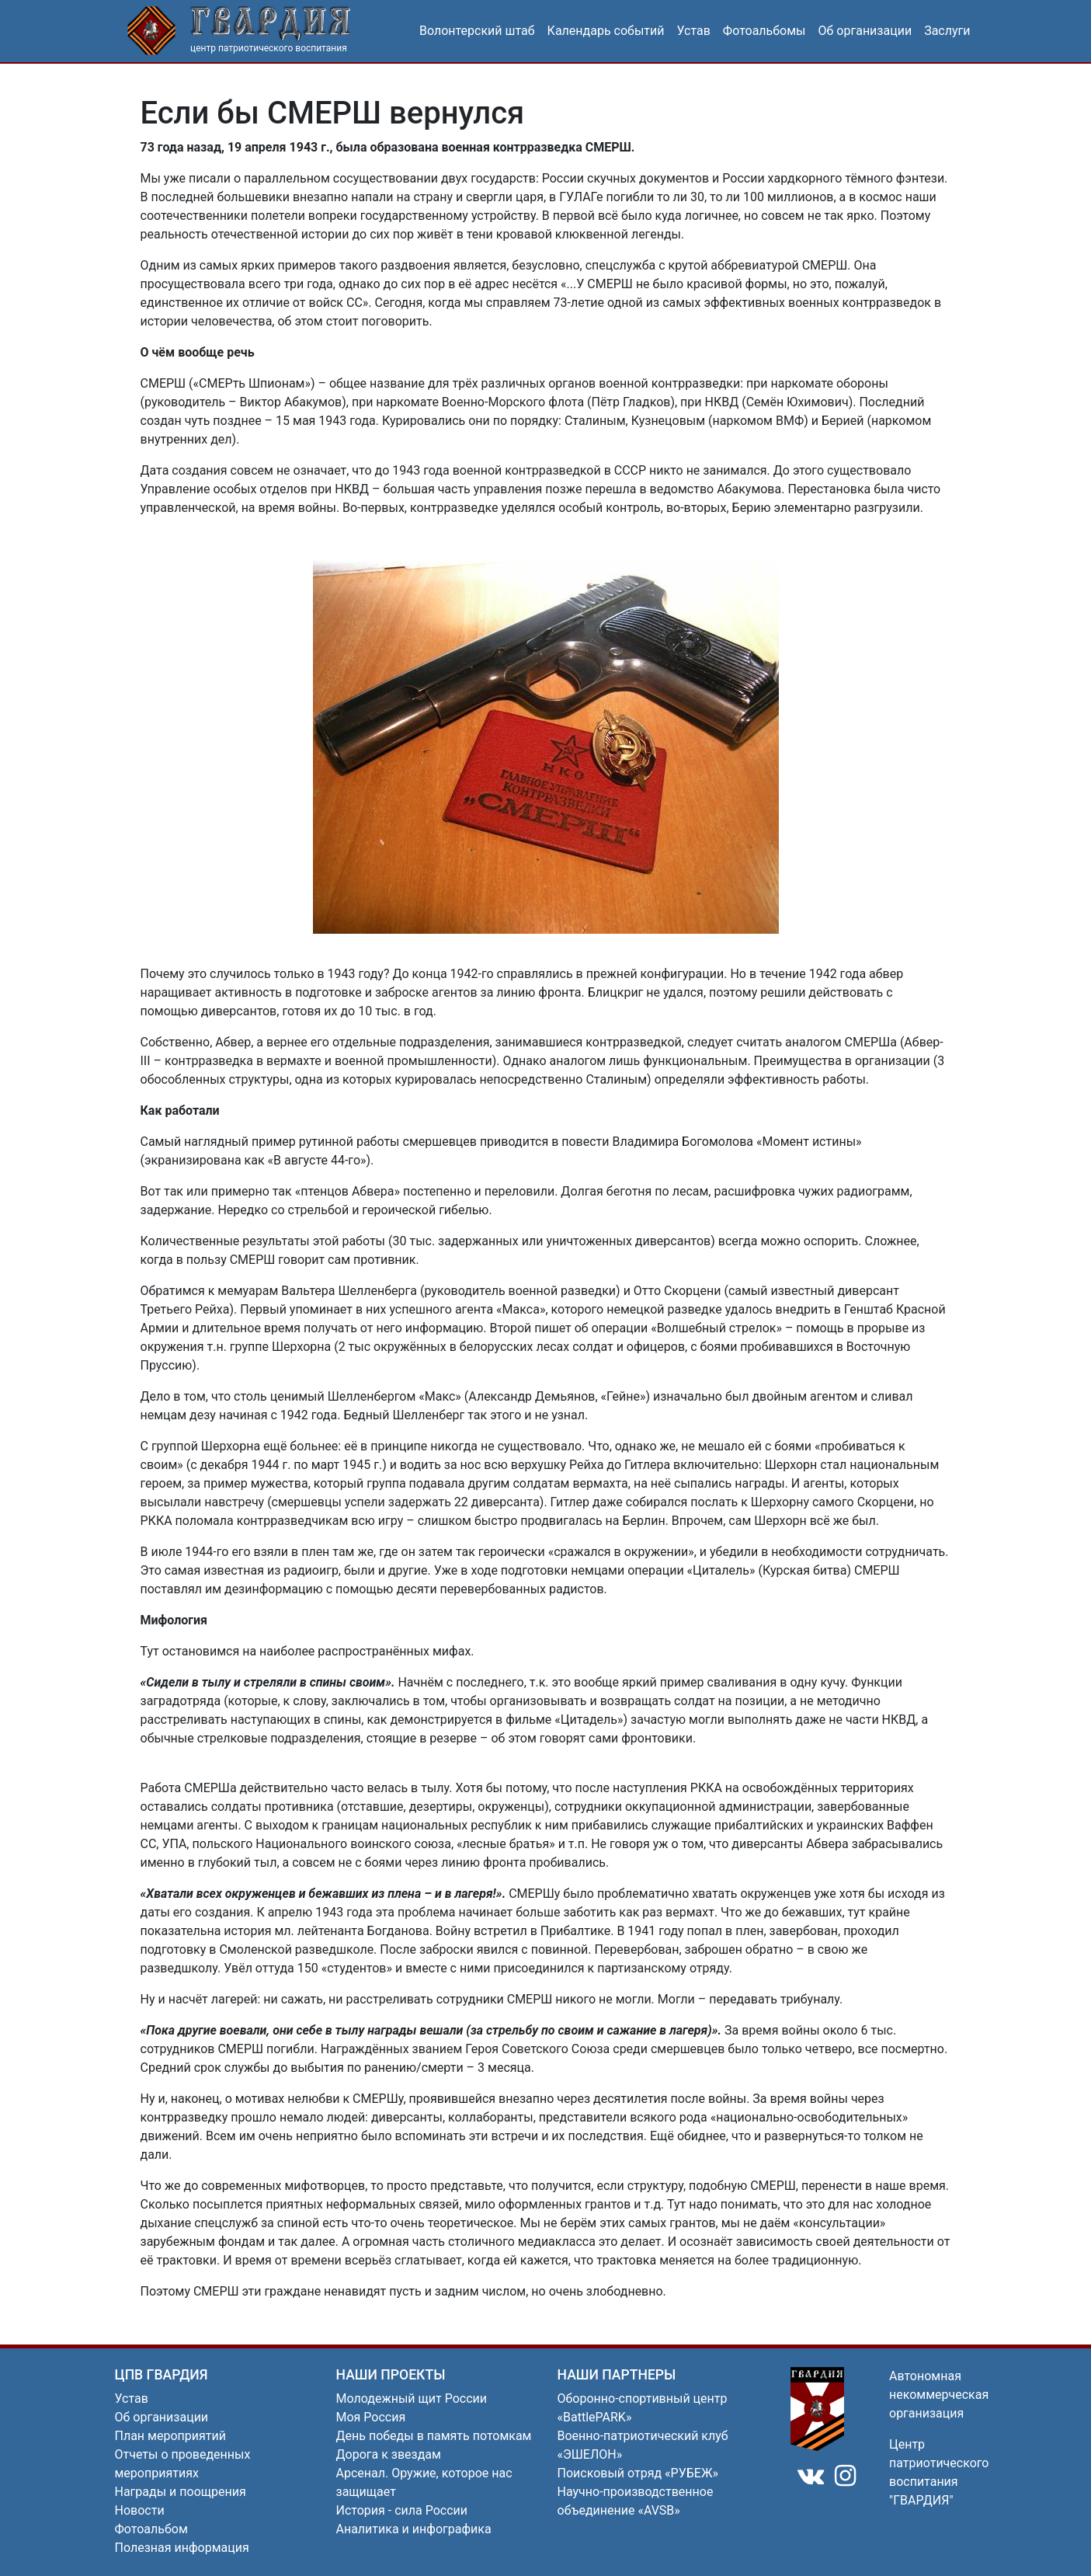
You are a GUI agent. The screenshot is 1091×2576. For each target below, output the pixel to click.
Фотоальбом (151, 2529)
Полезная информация (182, 2547)
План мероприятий (170, 2435)
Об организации (865, 30)
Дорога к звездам (388, 2454)
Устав (693, 30)
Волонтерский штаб (477, 30)
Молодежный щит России (412, 2398)
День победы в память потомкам (434, 2435)
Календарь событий (606, 30)
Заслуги (947, 30)
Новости (140, 2510)
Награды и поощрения (180, 2491)
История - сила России (402, 2510)
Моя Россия (371, 2417)
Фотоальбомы (764, 30)
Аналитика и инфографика (414, 2529)
